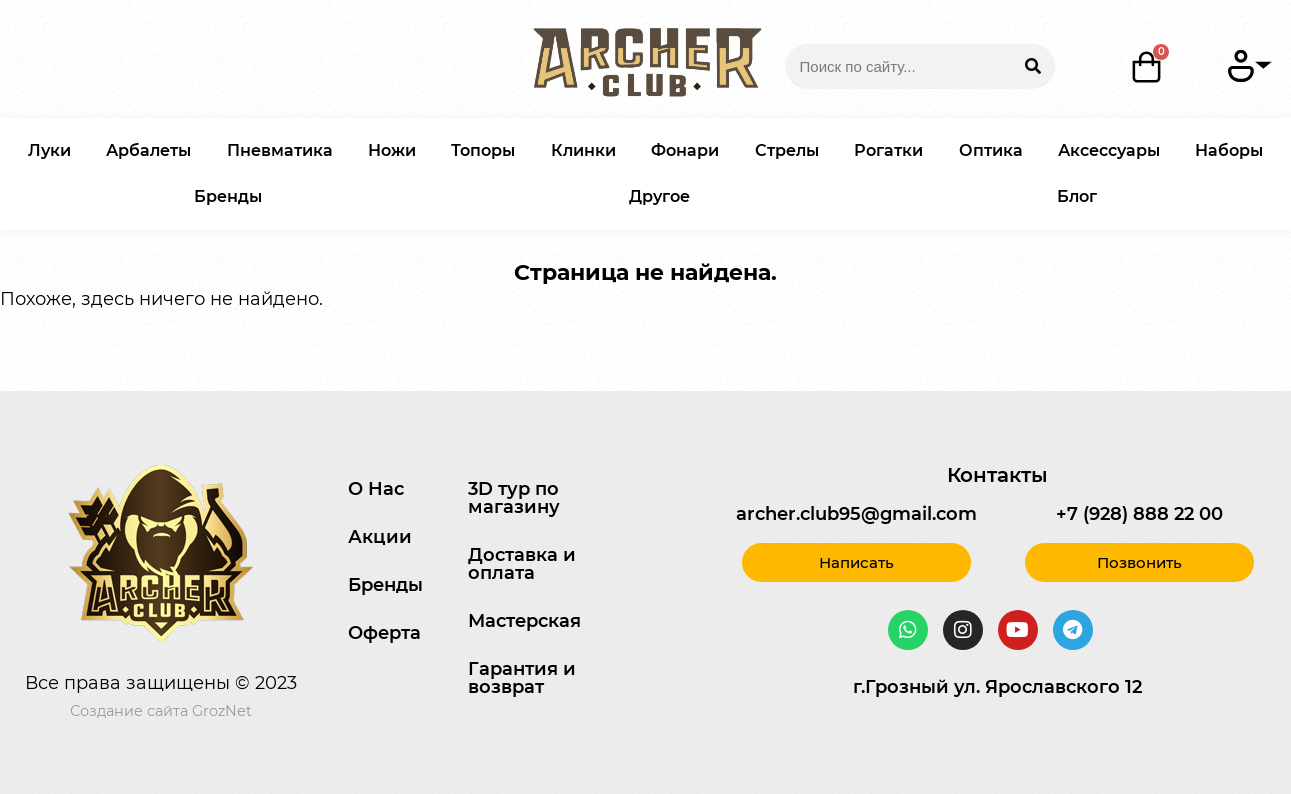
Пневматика (280, 150)
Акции (380, 537)
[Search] (1032, 66)
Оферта (384, 633)
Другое (659, 196)
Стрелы (787, 150)
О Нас (376, 489)
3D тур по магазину (514, 498)
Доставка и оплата (522, 564)
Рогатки (888, 150)
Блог (1077, 196)
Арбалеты (148, 150)
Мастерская (524, 621)
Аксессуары (1109, 150)
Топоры (483, 150)
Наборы (1229, 150)
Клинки (583, 150)
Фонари (685, 150)
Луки (49, 150)
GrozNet (222, 711)
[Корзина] (1147, 67)
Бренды (228, 196)
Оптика (991, 150)
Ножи (392, 150)
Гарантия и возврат (522, 678)
